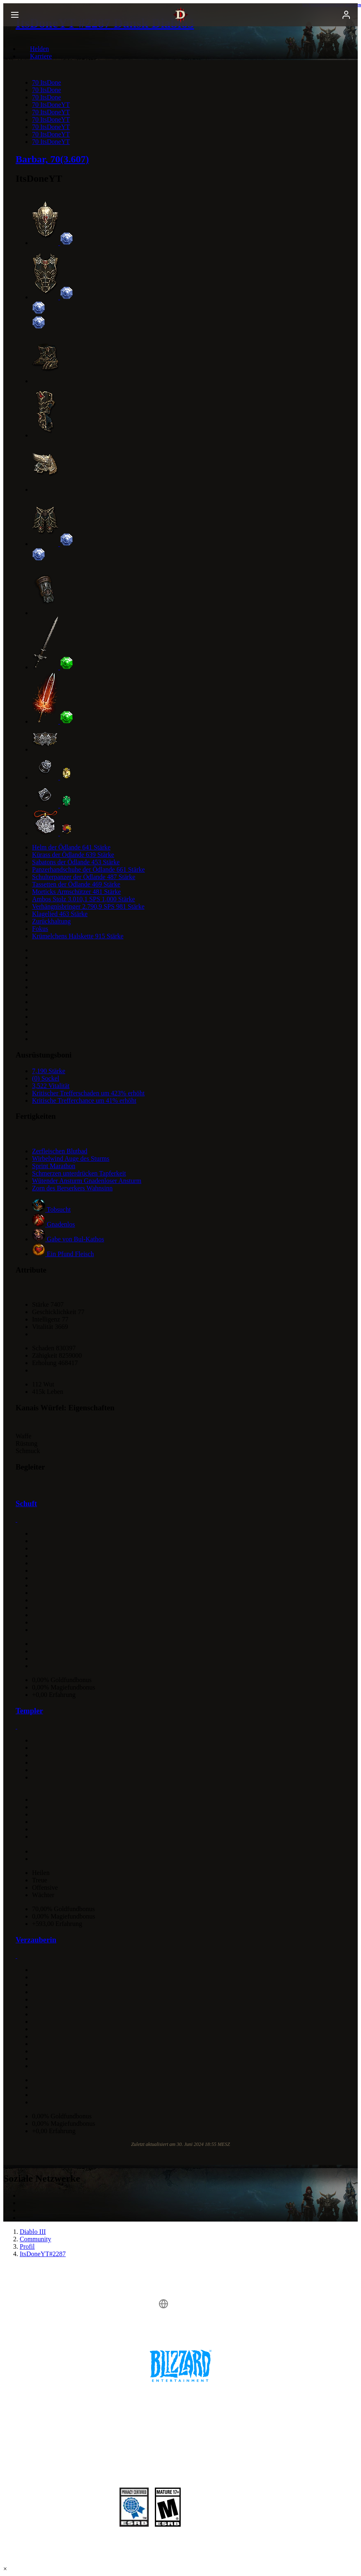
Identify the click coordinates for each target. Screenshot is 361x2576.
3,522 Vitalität (50, 1085)
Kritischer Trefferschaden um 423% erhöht (88, 1093)
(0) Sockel (45, 1078)
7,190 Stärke (48, 1070)
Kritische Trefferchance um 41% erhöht (84, 1100)
